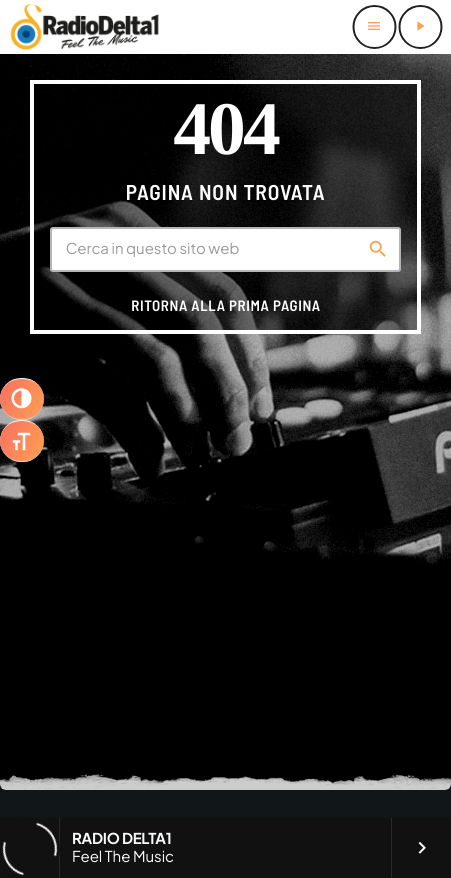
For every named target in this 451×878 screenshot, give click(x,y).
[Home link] (85, 27)
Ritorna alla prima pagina (225, 305)
